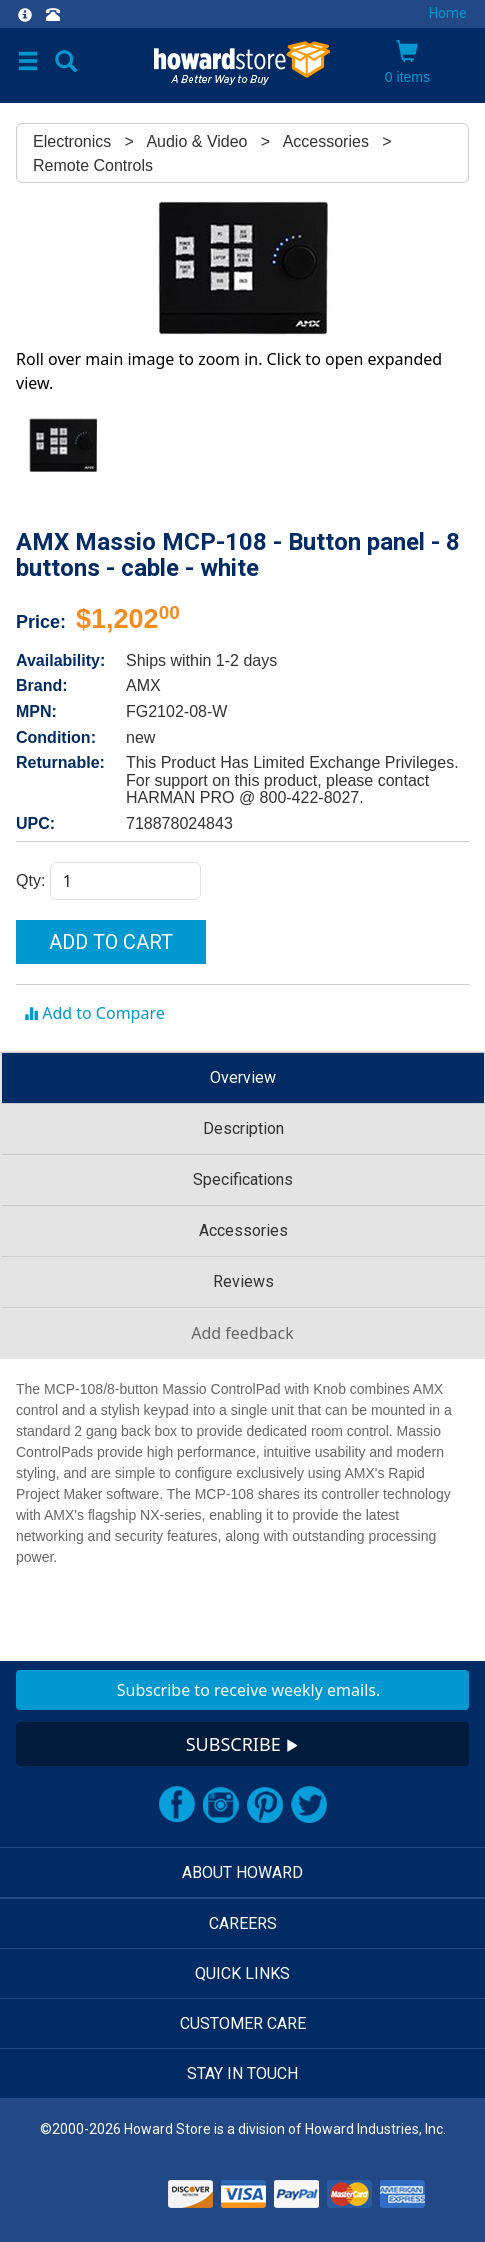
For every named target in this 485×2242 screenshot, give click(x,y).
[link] (110, 2191)
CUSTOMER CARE (243, 2023)
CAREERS (243, 1923)
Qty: (33, 880)
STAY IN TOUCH (242, 2073)
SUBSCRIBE (243, 1744)
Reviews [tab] (243, 1281)
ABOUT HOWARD (242, 1872)
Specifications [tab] (243, 1179)
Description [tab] (243, 1128)
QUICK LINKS (242, 1973)
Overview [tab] (243, 1077)
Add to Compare (94, 1013)
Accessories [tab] (243, 1230)
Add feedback (242, 1333)
